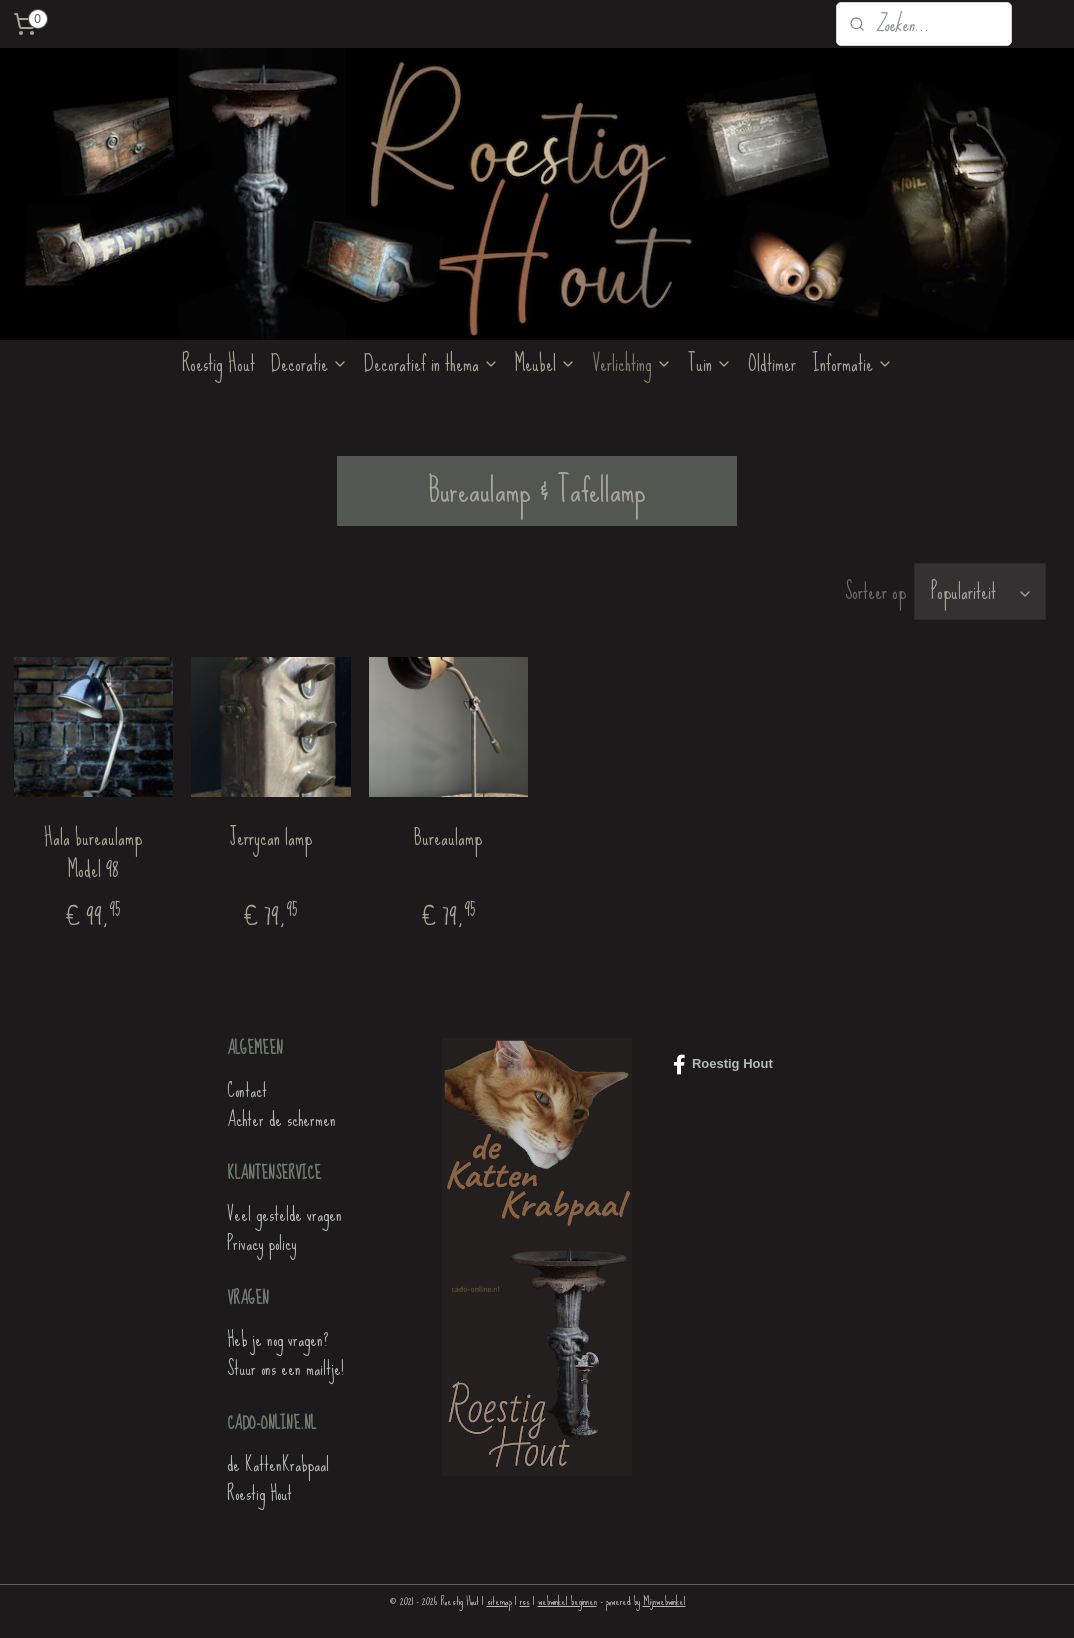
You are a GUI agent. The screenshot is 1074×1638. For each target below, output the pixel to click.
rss (525, 1601)
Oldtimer (772, 363)
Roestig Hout (218, 363)
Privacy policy (261, 1243)
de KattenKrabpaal (278, 1464)
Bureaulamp (448, 838)
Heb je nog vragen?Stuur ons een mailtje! (285, 1354)
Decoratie (309, 363)
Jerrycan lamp (271, 838)
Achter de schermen (281, 1119)
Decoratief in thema (431, 363)
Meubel (545, 363)
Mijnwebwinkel (664, 1601)
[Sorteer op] (980, 591)
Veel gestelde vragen (284, 1214)
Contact (247, 1090)
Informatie (852, 363)
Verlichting (632, 363)
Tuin (710, 363)
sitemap (499, 1601)
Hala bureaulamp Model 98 (93, 854)
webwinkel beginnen (567, 1601)
